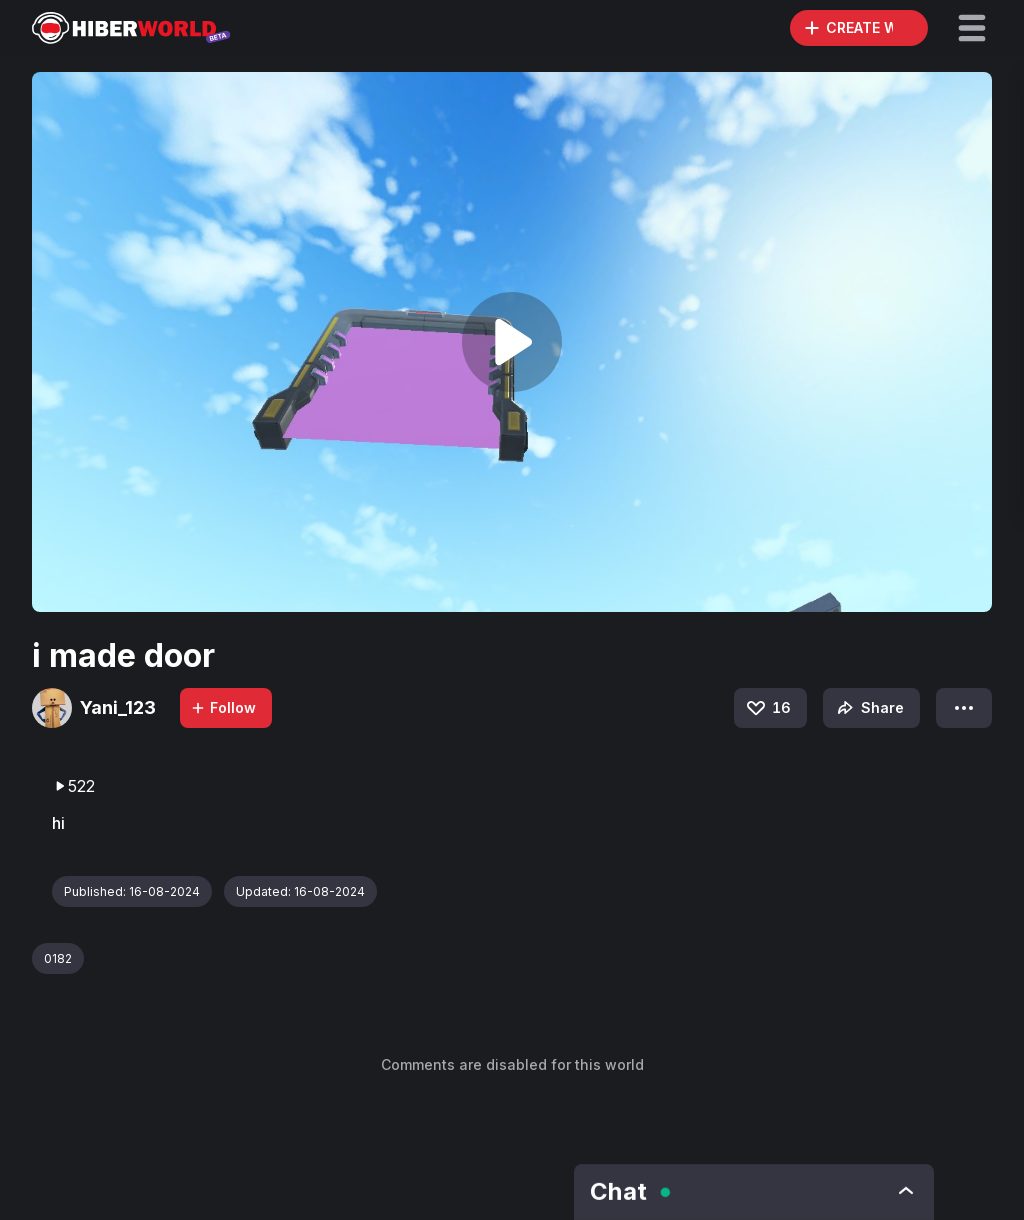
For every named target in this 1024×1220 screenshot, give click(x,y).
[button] (972, 28)
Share (868, 708)
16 (767, 708)
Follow (223, 707)
